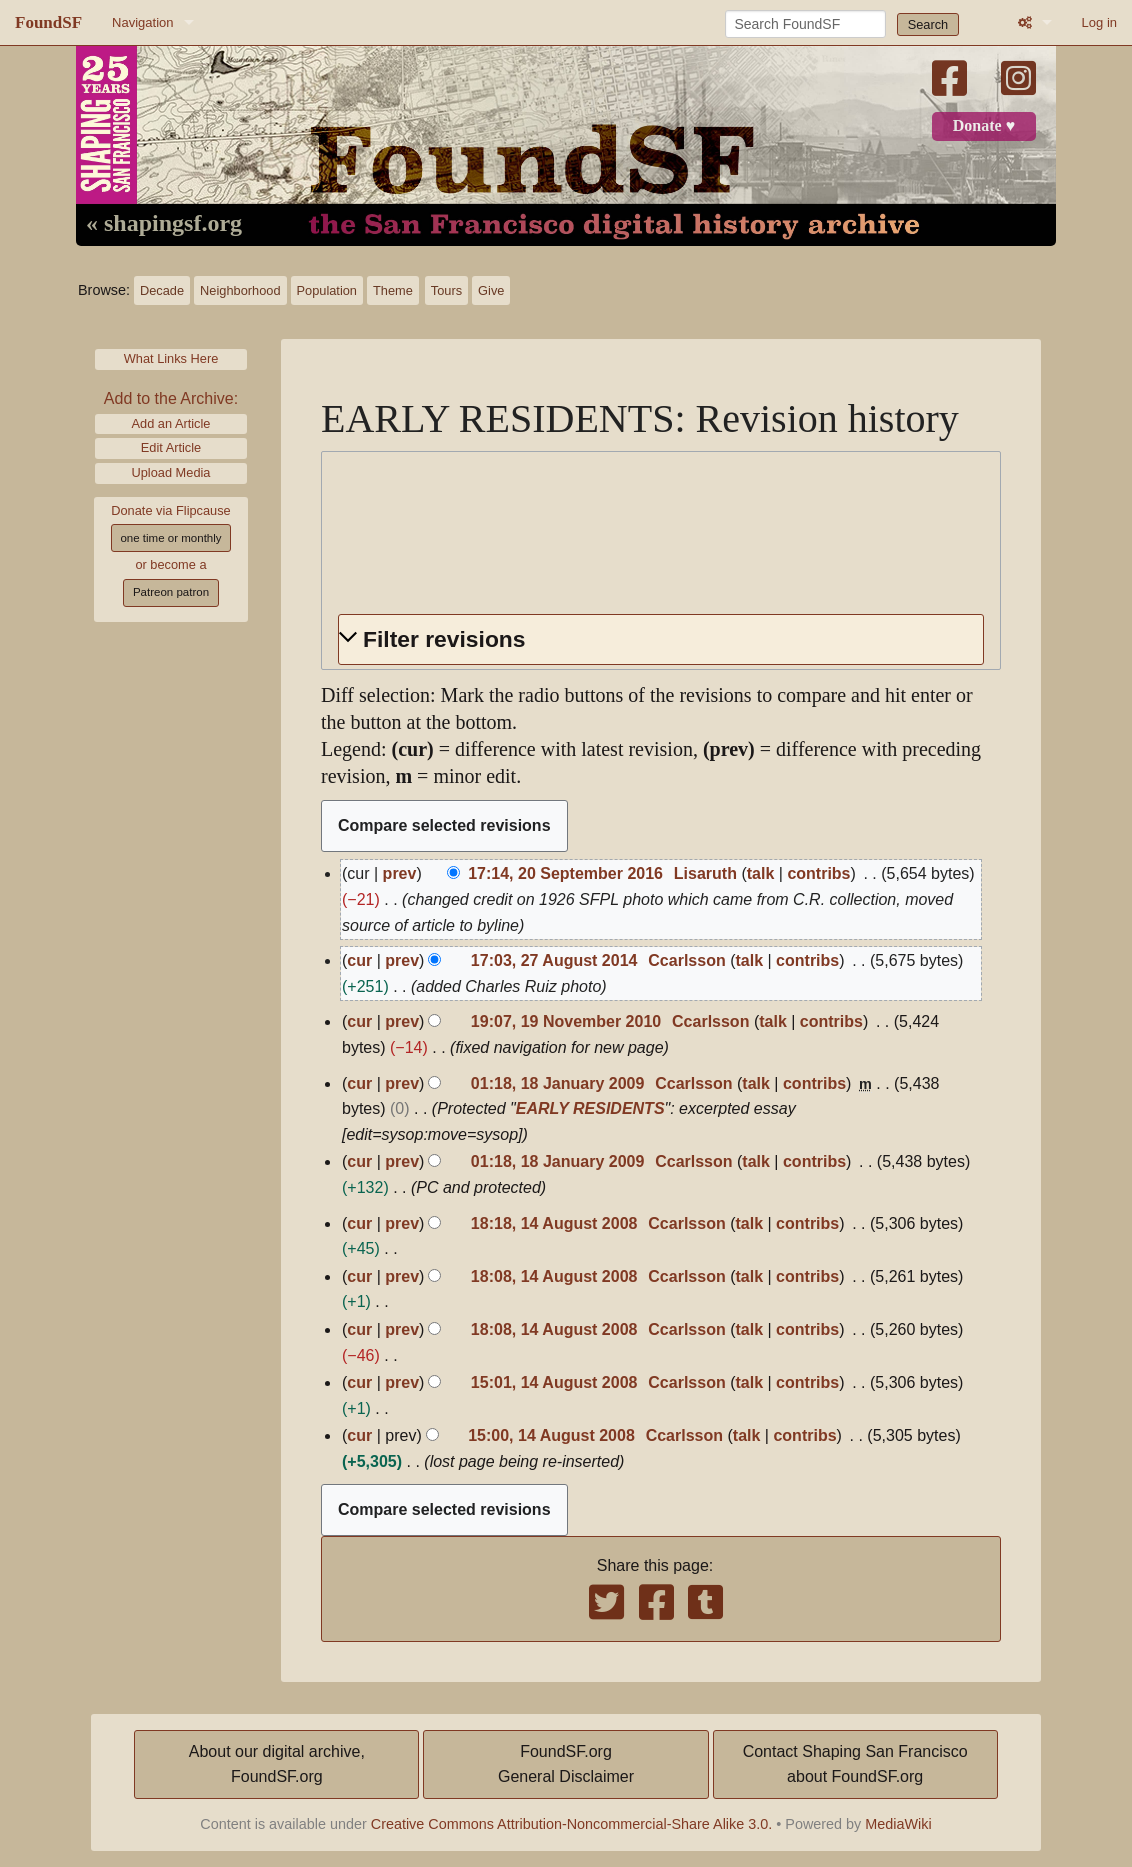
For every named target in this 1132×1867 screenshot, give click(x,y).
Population (327, 290)
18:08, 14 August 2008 (554, 1276)
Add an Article (171, 423)
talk (761, 873)
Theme (393, 290)
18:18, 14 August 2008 (554, 1223)
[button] (661, 639)
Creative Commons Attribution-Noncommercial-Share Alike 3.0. (572, 1824)
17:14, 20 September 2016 (565, 873)
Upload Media (171, 472)
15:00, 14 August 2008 (551, 1435)
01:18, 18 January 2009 (557, 1083)
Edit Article (171, 447)
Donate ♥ (984, 126)
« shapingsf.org (164, 224)
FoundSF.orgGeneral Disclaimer (566, 1764)
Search (928, 24)
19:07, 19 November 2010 (566, 1021)
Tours (446, 290)
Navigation (142, 22)
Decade (162, 290)
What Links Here (171, 358)
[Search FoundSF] (805, 24)
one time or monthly (170, 538)
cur (359, 960)
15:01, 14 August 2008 (554, 1382)
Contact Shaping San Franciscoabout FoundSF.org (855, 1764)
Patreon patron (171, 592)
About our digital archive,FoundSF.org (277, 1764)
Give (491, 290)
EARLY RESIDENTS (590, 1108)
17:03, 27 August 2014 (554, 960)
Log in (1099, 22)
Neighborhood (240, 290)
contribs (818, 873)
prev (400, 873)
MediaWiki (898, 1824)
